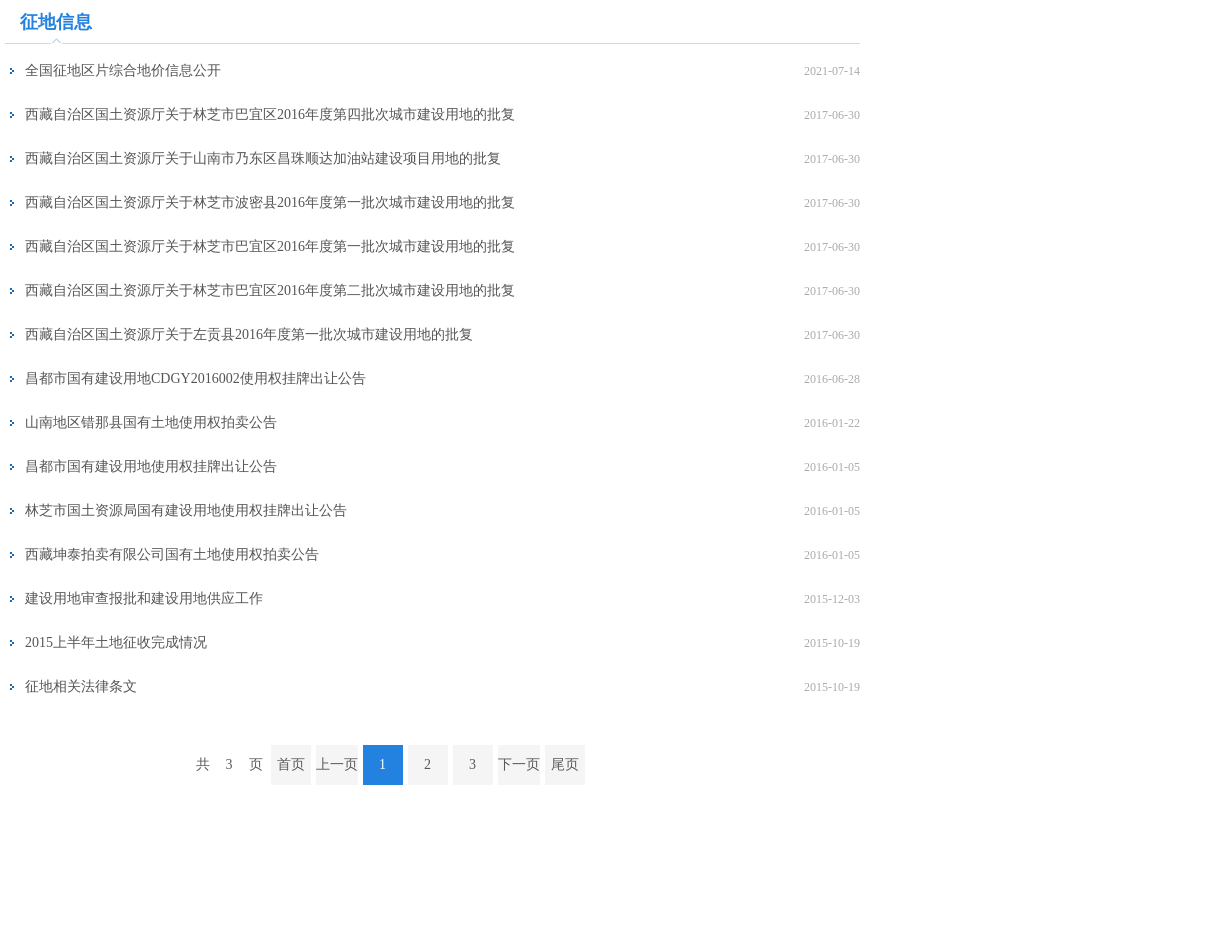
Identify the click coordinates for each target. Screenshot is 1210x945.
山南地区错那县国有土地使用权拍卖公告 (151, 422)
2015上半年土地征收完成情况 (116, 642)
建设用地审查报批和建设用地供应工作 (144, 598)
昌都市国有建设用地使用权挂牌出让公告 (151, 466)
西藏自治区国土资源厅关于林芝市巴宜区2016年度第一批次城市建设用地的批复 (270, 246)
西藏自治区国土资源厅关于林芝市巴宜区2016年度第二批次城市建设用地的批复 (270, 290)
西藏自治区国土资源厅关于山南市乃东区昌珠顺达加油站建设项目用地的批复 (263, 158)
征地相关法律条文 (81, 686)
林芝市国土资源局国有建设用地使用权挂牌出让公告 (186, 510)
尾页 (565, 764)
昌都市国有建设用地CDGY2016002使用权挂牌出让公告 (195, 378)
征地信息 (56, 22)
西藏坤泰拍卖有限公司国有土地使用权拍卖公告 (172, 554)
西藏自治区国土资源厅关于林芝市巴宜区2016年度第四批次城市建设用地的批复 (270, 114)
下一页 (519, 764)
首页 (291, 764)
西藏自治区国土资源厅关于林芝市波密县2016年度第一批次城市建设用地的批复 (270, 202)
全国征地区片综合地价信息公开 (123, 70)
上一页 (337, 764)
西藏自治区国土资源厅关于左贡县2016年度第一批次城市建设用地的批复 (249, 334)
